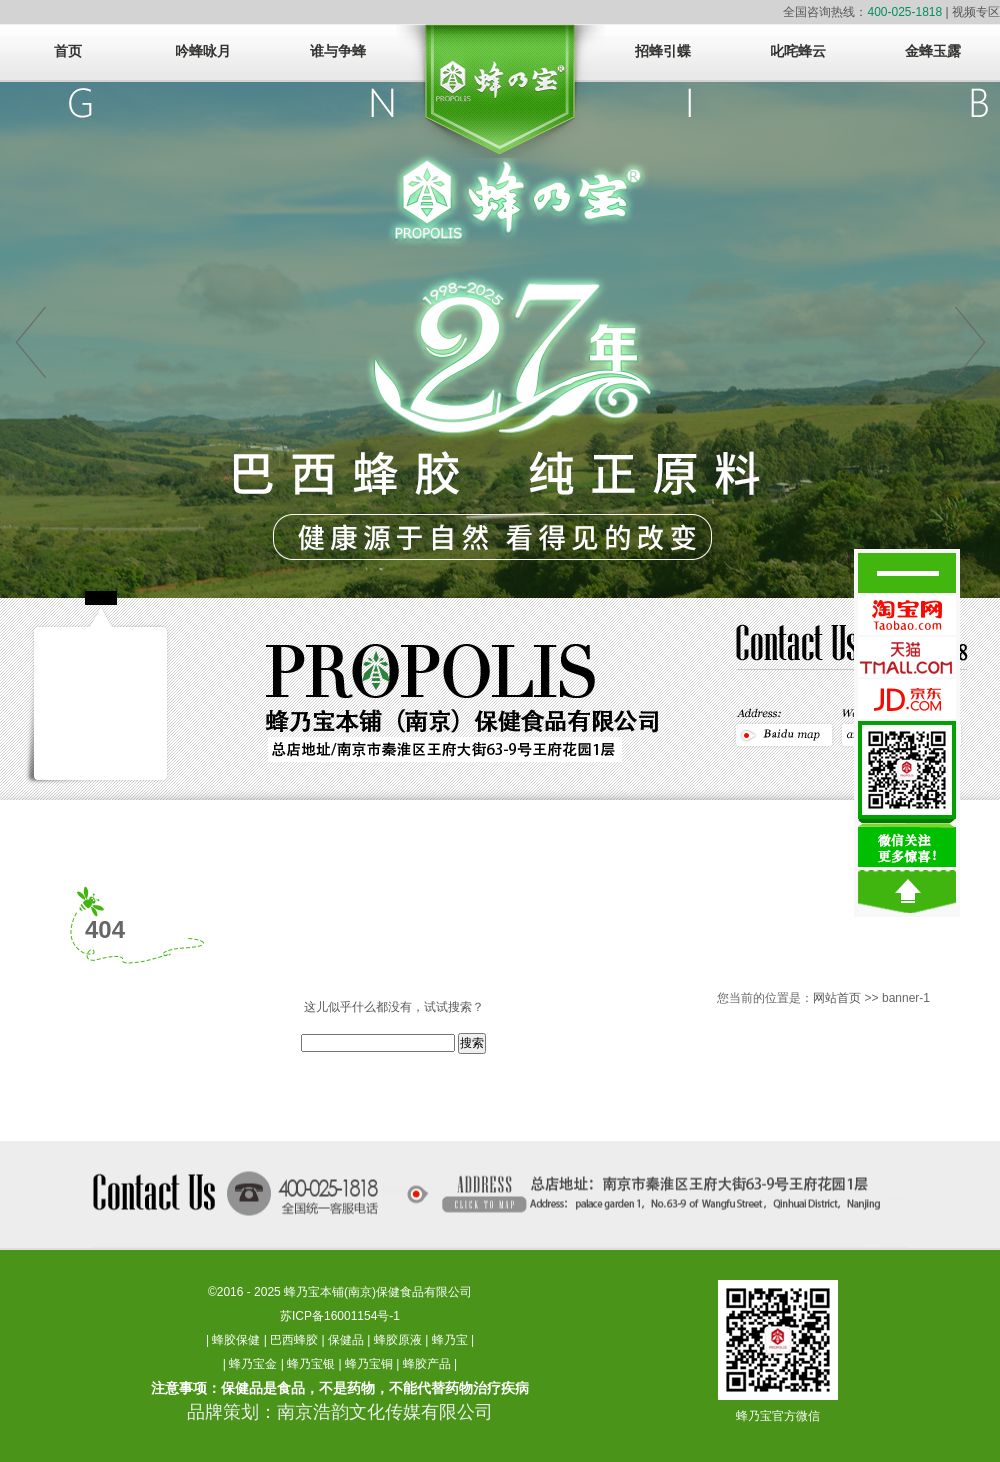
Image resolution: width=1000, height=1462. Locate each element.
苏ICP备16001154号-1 (340, 1316)
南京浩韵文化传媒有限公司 (385, 1412)
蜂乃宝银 (311, 1364)
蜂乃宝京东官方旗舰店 (907, 699)
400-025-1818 (904, 12)
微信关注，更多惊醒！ (907, 794)
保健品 (346, 1340)
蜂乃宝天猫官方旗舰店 (907, 657)
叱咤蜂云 (798, 51)
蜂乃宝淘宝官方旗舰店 (907, 615)
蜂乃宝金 (253, 1364)
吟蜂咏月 (203, 51)
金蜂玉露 (933, 51)
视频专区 (976, 12)
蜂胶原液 (398, 1340)
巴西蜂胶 (294, 1340)
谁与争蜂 (338, 51)
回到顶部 (907, 891)
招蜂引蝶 (663, 51)
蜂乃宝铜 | (374, 1364)
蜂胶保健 (236, 1340)
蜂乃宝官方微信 (778, 1416)
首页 (68, 51)
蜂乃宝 (450, 1340)
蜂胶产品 (427, 1364)
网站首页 (837, 998)
